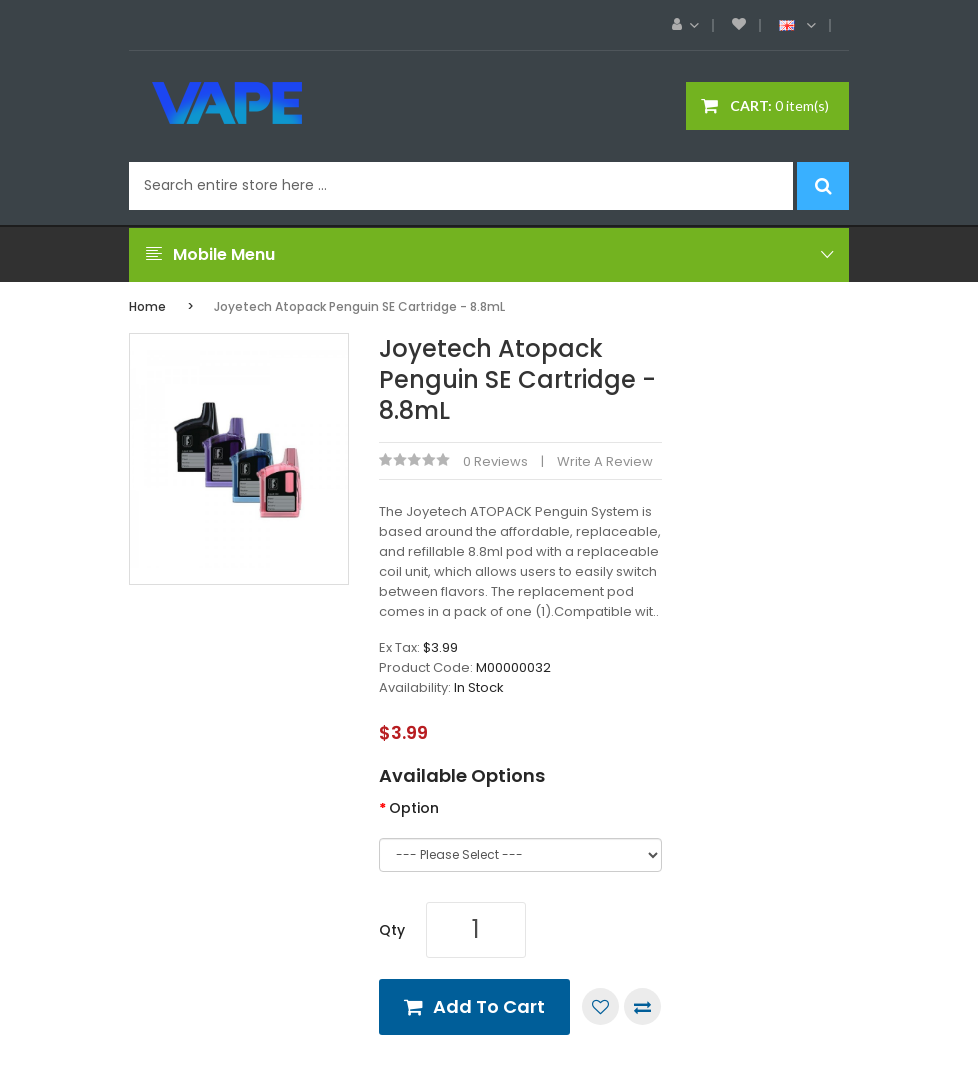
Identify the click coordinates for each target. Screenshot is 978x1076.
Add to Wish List (600, 1006)
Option (414, 808)
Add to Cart (489, 1006)
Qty (392, 930)
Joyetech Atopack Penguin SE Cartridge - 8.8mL (359, 306)
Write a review (605, 461)
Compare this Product (642, 1006)
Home (147, 306)
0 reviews (495, 461)
